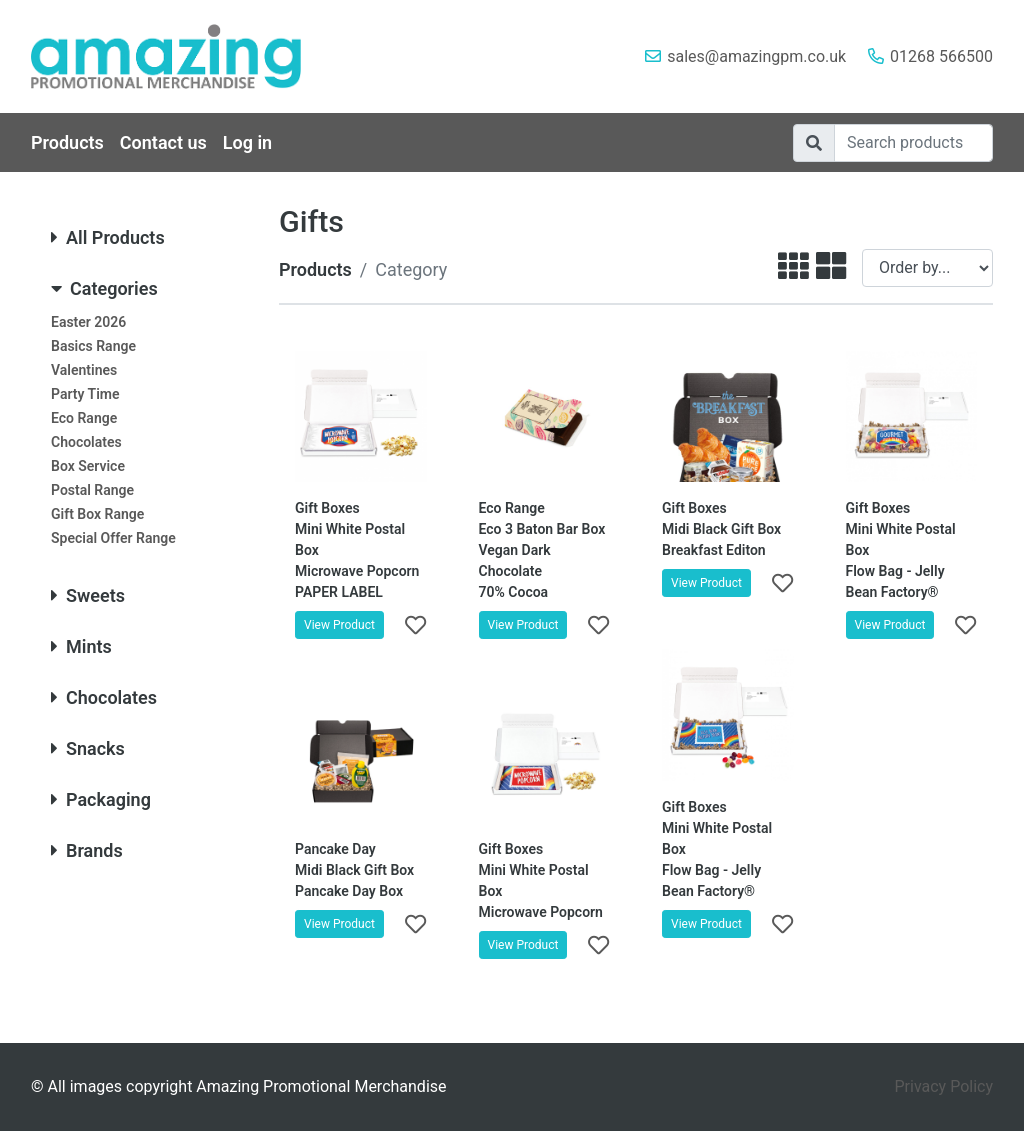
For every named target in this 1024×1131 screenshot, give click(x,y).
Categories (104, 288)
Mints (81, 646)
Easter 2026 (88, 322)
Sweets (88, 595)
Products (67, 142)
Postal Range (92, 490)
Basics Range (93, 346)
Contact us (163, 142)
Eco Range (84, 418)
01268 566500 (941, 56)
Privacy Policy (944, 1086)
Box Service (88, 466)
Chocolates (86, 442)
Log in (247, 142)
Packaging (101, 799)
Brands (87, 850)
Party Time (85, 394)
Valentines (84, 370)
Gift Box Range (97, 514)
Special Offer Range (113, 538)
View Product (339, 625)
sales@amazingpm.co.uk (756, 56)
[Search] (913, 143)
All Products (108, 237)
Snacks (88, 748)
